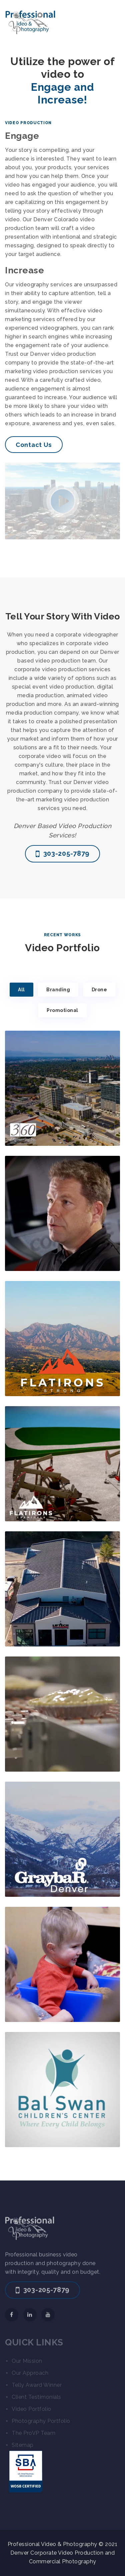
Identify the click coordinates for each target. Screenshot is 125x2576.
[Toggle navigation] (111, 22)
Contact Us (34, 444)
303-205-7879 (62, 853)
